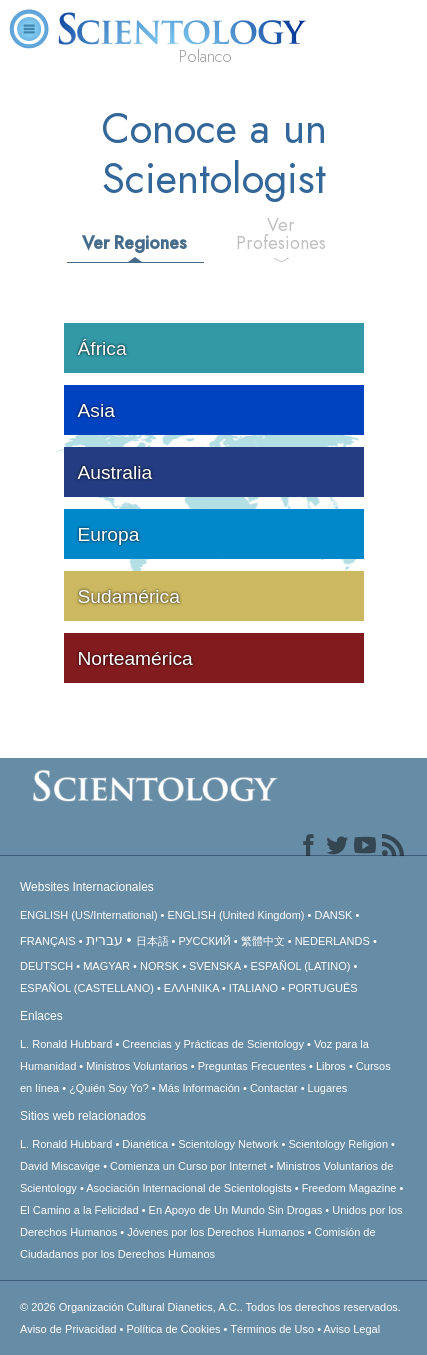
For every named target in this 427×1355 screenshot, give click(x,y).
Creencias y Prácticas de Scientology (213, 1044)
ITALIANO (253, 988)
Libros (331, 1066)
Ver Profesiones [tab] (281, 234)
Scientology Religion (338, 1144)
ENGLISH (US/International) (89, 915)
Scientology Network (228, 1144)
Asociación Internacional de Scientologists (188, 1188)
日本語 (152, 941)
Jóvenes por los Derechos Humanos (215, 1232)
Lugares (328, 1088)
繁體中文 (263, 941)
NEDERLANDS (332, 941)
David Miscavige (60, 1166)
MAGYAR (106, 966)
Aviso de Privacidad (68, 1329)
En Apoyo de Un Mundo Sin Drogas (236, 1210)
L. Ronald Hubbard (66, 1044)
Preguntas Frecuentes (252, 1066)
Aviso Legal (351, 1329)
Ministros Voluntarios (137, 1066)
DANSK (333, 915)
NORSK (159, 966)
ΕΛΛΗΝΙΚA (191, 988)
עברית (104, 940)
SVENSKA (214, 966)
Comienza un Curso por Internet (188, 1166)
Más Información (199, 1088)
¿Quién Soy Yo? (109, 1088)
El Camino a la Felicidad (79, 1210)
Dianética (145, 1144)
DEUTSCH (46, 966)
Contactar (274, 1088)
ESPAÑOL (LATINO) (300, 966)
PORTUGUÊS (322, 988)
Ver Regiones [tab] (134, 243)
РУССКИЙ (205, 941)
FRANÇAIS (48, 941)
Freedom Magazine (349, 1188)
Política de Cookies (173, 1329)
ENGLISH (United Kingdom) (236, 915)
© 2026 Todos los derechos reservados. (210, 1307)
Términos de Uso (272, 1329)
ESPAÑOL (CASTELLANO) (87, 988)
